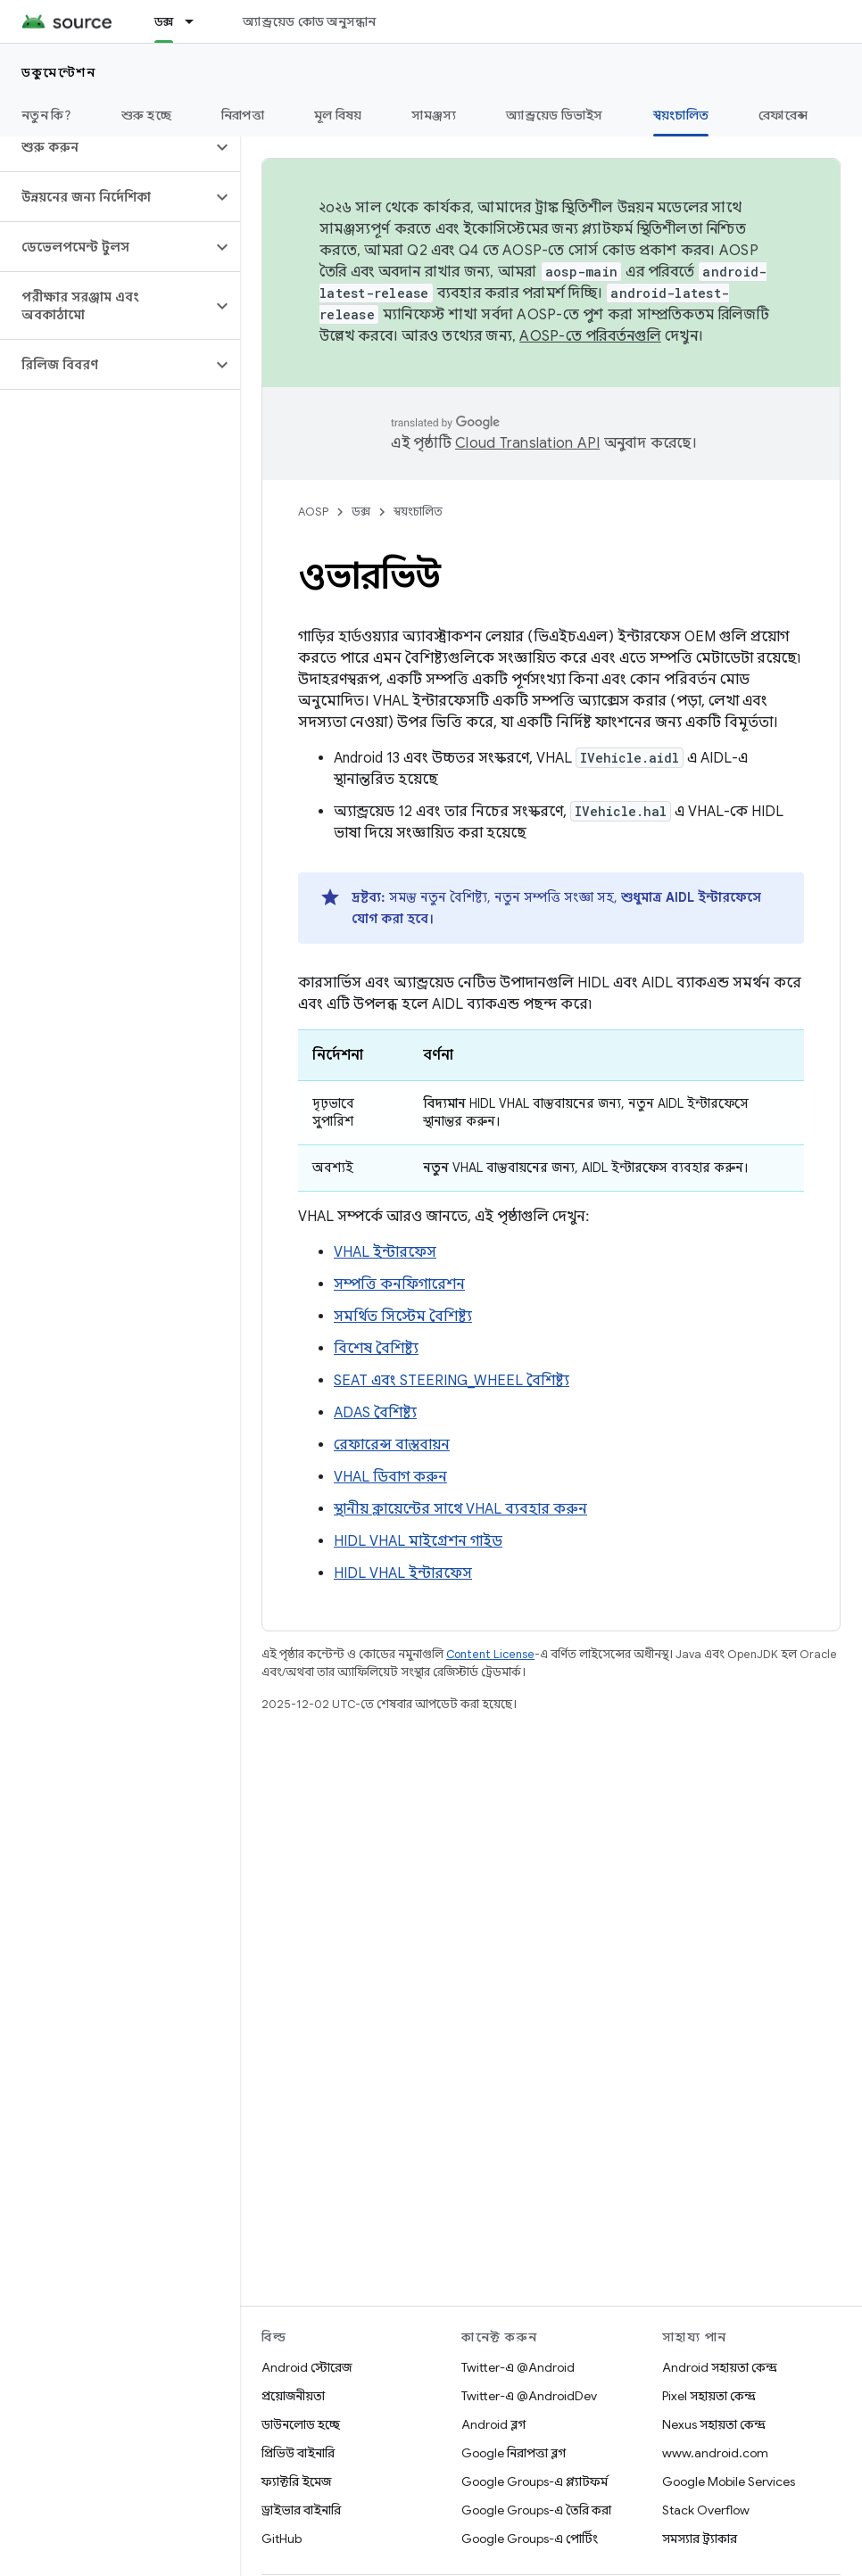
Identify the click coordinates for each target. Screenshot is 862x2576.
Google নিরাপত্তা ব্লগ (513, 2453)
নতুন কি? (46, 115)
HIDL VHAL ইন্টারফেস (403, 1573)
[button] (105, 147)
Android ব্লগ (493, 2424)
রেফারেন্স (783, 115)
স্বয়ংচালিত (418, 511)
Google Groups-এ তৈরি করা (536, 2510)
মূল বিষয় (338, 115)
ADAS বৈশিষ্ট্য (375, 1413)
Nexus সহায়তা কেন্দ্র (714, 2424)
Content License (490, 1654)
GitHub (281, 2539)
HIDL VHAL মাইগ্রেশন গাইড (418, 1541)
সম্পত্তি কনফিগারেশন (399, 1284)
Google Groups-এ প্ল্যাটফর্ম (534, 2481)
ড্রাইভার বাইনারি (301, 2510)
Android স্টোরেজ (306, 2367)
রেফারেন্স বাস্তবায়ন (392, 1445)
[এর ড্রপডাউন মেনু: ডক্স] (197, 21)
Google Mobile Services (728, 2481)
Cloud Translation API (527, 443)
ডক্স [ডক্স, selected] (164, 21)
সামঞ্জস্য (433, 115)
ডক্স (361, 511)
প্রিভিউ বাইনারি (298, 2453)
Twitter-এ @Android (518, 2367)
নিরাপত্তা (242, 115)
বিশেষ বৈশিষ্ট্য (376, 1349)
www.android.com (715, 2453)
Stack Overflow (706, 2510)
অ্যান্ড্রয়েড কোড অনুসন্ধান (309, 21)
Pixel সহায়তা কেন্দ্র (709, 2396)
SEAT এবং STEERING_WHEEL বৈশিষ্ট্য (451, 1381)
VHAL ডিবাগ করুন (390, 1477)
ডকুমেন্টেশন (58, 72)
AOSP (313, 511)
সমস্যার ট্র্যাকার (699, 2539)
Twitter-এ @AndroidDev (529, 2396)
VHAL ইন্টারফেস (385, 1252)
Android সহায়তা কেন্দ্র (719, 2367)
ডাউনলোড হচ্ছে (300, 2424)
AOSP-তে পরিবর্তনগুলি (590, 336)
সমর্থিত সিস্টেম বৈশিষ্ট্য (403, 1316)
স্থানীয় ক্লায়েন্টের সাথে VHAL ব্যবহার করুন (460, 1509)
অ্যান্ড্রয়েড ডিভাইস (554, 115)
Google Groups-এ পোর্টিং (529, 2539)
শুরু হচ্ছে (146, 115)
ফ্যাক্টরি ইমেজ (296, 2481)
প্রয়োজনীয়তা (293, 2396)
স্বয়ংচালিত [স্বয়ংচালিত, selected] (681, 115)
